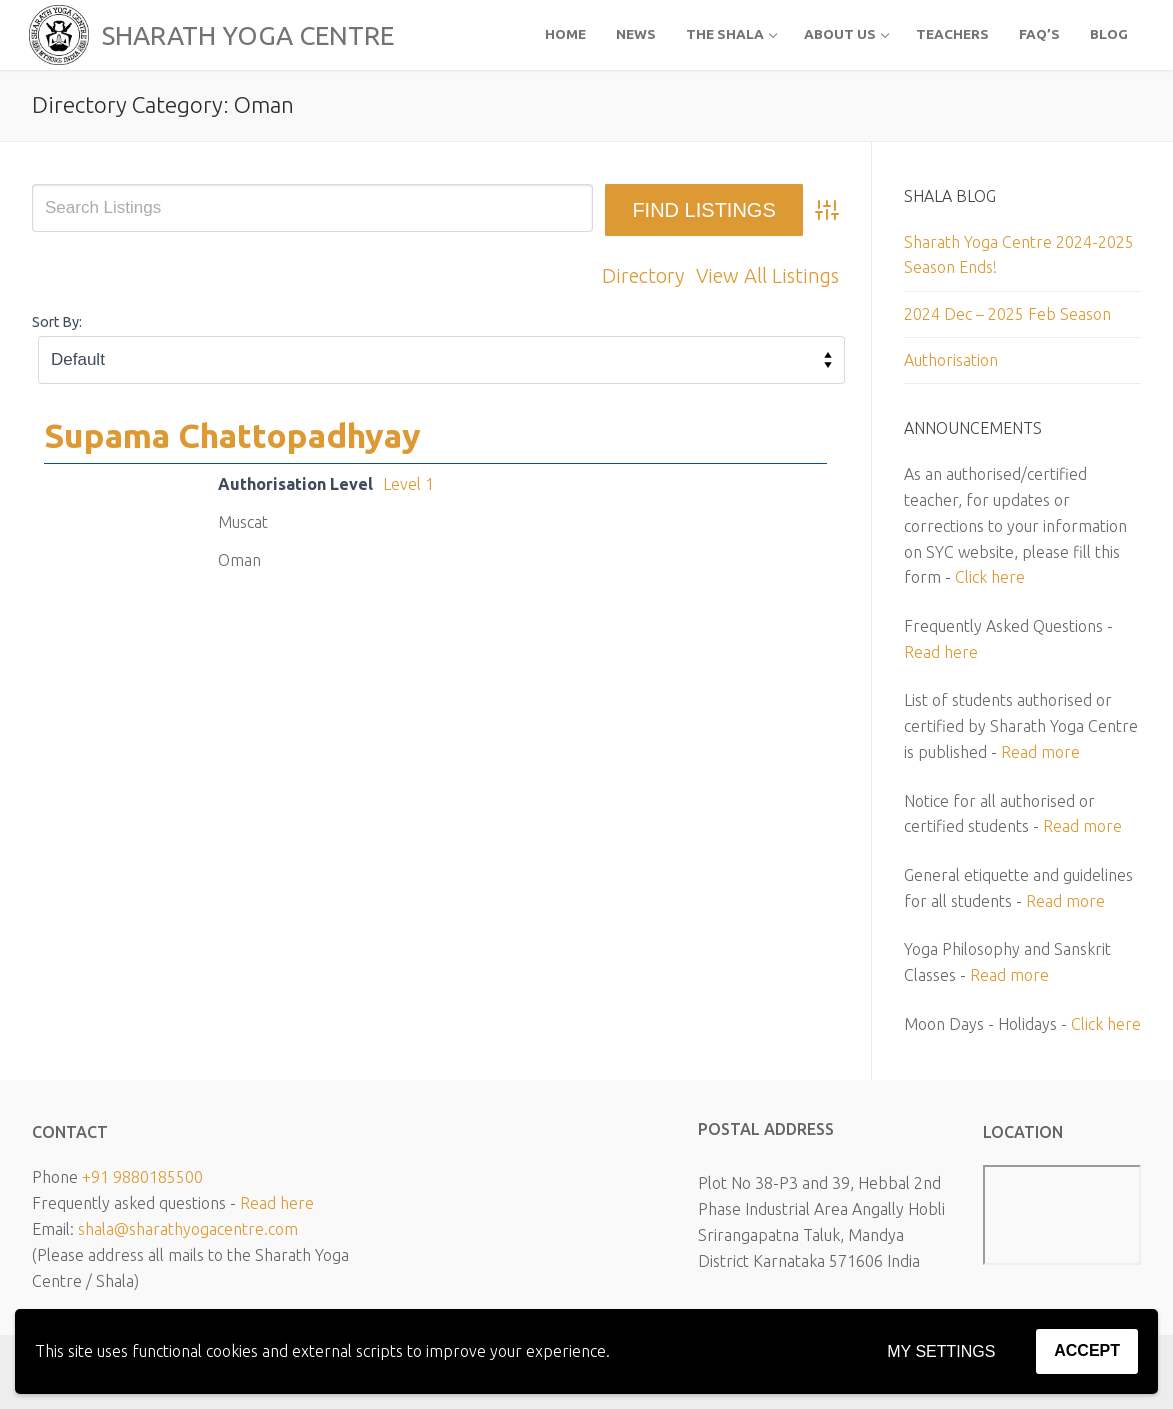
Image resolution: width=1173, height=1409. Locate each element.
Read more (1040, 752)
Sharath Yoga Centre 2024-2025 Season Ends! (1019, 255)
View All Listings (767, 275)
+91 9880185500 (142, 1177)
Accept (1087, 1350)
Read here (941, 652)
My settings (941, 1351)
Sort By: (57, 322)
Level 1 (408, 484)
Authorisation (951, 360)
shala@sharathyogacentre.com (188, 1229)
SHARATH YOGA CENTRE (248, 35)
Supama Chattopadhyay (232, 435)
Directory (643, 275)
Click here (990, 577)
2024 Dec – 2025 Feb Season (1007, 314)
